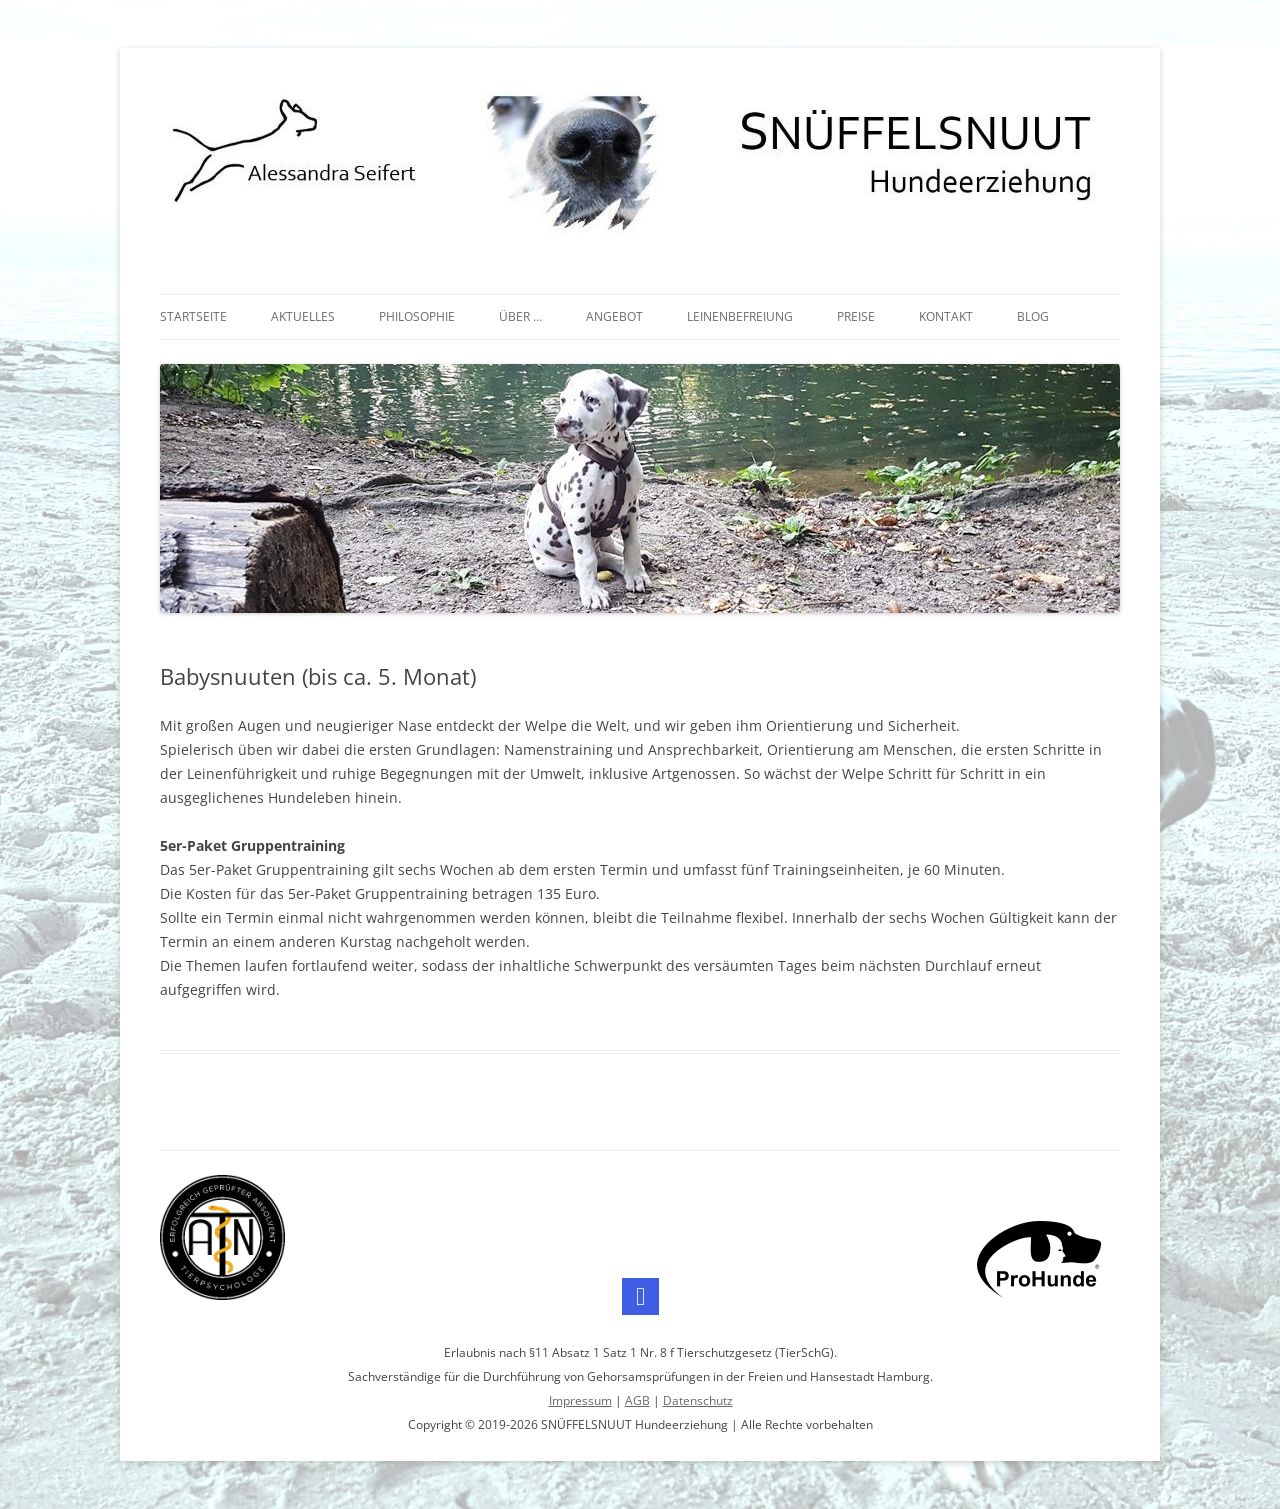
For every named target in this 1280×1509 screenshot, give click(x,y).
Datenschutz (698, 1400)
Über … (520, 316)
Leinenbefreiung (740, 316)
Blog (1033, 316)
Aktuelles (303, 316)
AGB (637, 1400)
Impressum (580, 1400)
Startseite (193, 316)
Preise (856, 316)
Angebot (614, 316)
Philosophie (417, 316)
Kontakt (946, 316)
